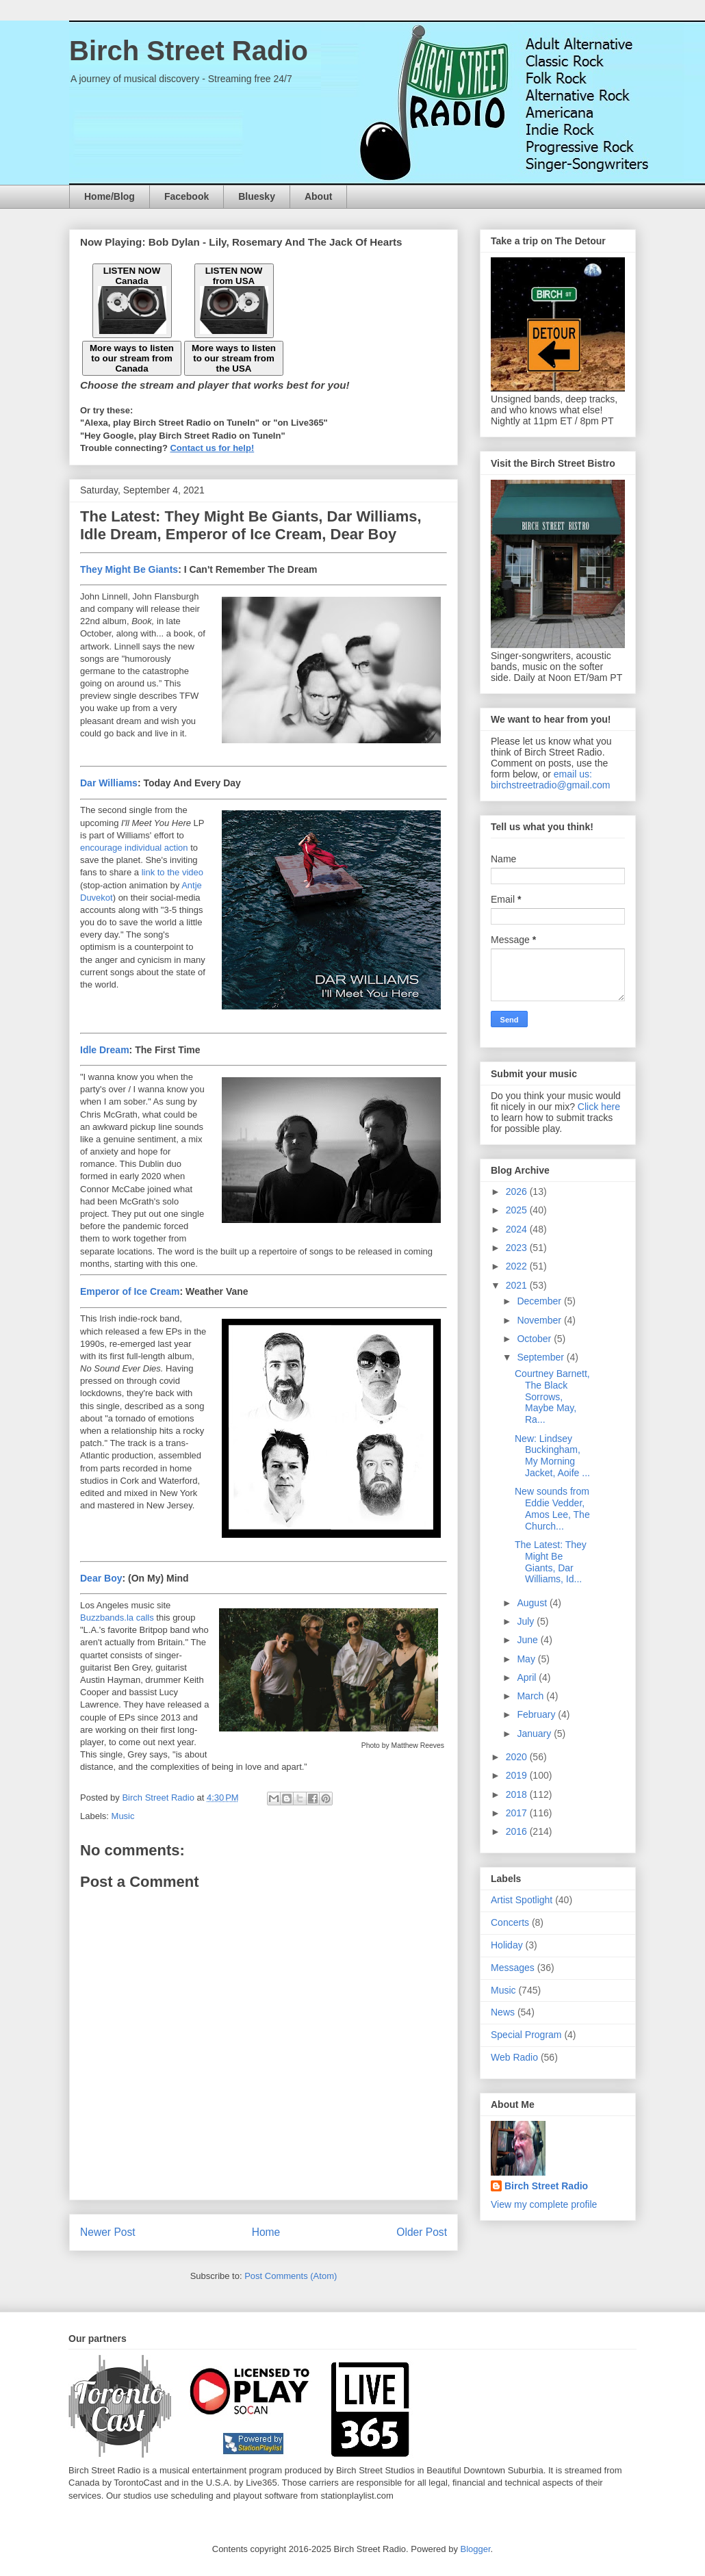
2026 (518, 1191)
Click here (599, 1106)
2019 (518, 1775)
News (503, 2012)
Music (123, 1816)
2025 (518, 1210)
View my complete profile (544, 2204)
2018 (518, 1794)
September (541, 1357)
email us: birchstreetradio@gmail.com (551, 779)
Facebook (186, 196)
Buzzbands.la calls (117, 1617)
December (540, 1301)
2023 (518, 1247)
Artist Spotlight (521, 1899)
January (535, 1733)
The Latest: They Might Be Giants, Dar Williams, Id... (551, 1561)
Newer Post (108, 2232)
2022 (518, 1266)
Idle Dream (104, 1049)
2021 (518, 1285)
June (528, 1639)
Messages (513, 1967)
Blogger (476, 2549)
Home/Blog (109, 196)
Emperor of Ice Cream (130, 1291)
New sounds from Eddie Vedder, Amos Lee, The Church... (552, 1508)
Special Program (526, 2034)
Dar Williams (109, 782)
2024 (518, 1229)
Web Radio (514, 2057)
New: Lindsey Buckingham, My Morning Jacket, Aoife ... (552, 1455)
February (537, 1714)
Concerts (510, 1922)
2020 (518, 1756)
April (528, 1677)
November (540, 1320)
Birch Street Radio (188, 51)
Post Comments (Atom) (290, 2276)
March (531, 1695)
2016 (518, 1831)
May (527, 1658)
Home (266, 2232)
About (318, 196)
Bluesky (256, 196)
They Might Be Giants (129, 569)
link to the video (172, 872)
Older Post (421, 2232)
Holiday (507, 1945)
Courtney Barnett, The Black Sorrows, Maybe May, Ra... (552, 1396)
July (527, 1621)
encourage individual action (134, 847)
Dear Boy (101, 1578)
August (533, 1602)
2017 (518, 1812)
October (535, 1338)
